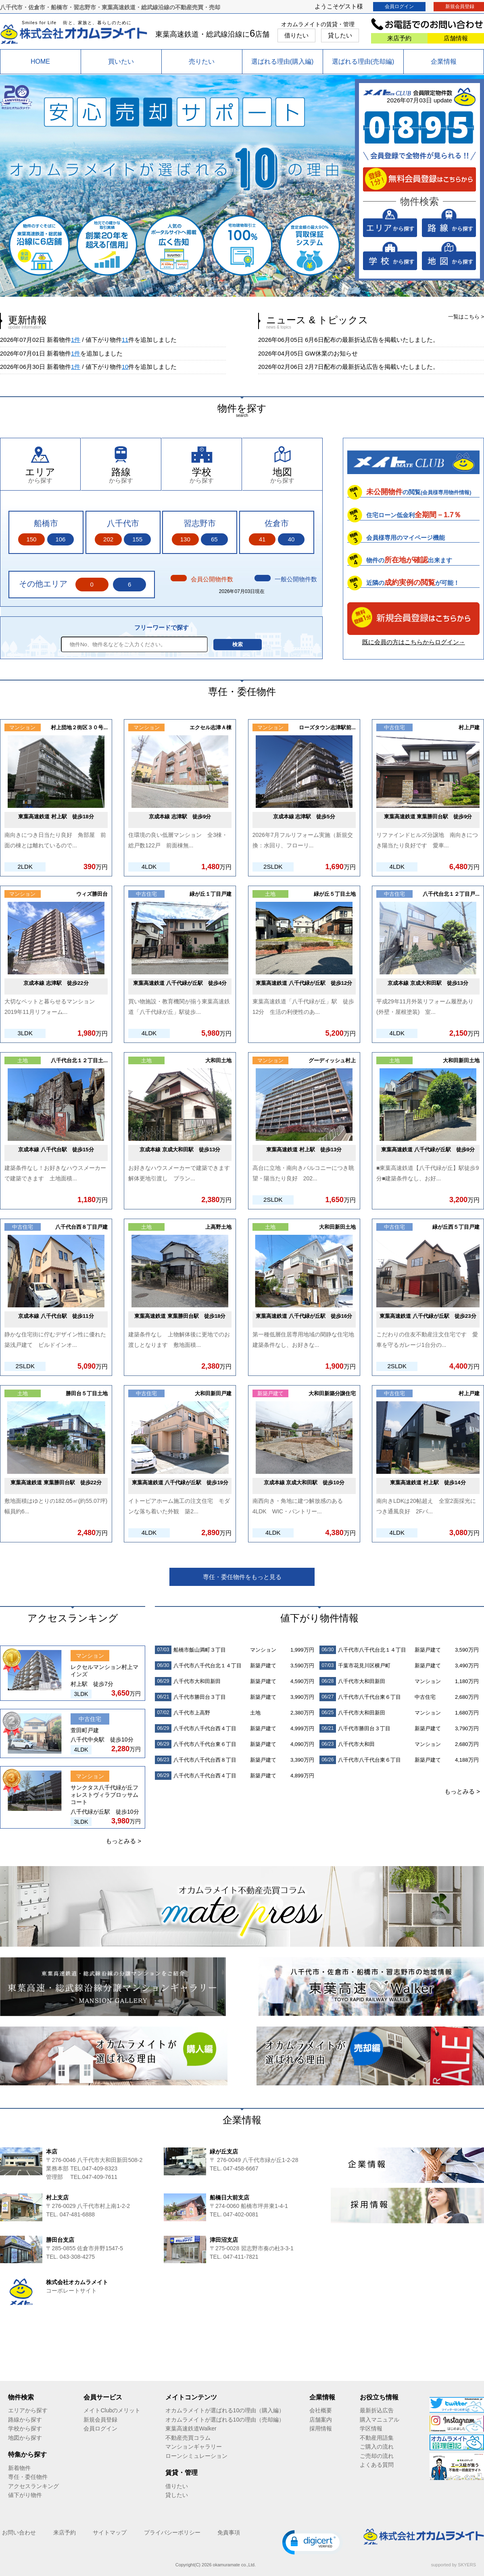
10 (125, 366)
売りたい (202, 61)
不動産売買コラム (188, 2438)
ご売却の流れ (377, 2456)
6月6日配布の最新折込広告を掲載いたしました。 (372, 339)
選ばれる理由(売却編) (363, 61)
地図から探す (25, 2438)
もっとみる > (123, 1840)
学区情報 (371, 2428)
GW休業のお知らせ (331, 353)
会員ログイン (399, 6)
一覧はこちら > (466, 317)
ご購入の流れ (377, 2446)
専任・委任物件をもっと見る (242, 1576)
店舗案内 (320, 2419)
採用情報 (320, 2428)
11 (125, 339)
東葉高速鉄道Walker (191, 2428)
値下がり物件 (25, 2495)
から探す (40, 475)
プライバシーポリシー (172, 2532)
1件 (75, 339)
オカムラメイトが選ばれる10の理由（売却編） (225, 2419)
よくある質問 (377, 2465)
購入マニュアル (379, 2419)
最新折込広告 (377, 2410)
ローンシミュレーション (196, 2456)
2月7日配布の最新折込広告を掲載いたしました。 (372, 366)
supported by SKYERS (453, 2564)
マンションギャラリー (193, 2446)
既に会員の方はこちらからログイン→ (413, 642)
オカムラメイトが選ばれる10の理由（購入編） (225, 2410)
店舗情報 (456, 38)
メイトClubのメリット (111, 2410)
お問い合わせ (19, 2532)
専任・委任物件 (28, 2477)
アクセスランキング (33, 2486)
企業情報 (444, 61)
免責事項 (228, 2532)
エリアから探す (28, 2410)
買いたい (121, 61)
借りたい (296, 35)
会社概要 (320, 2410)
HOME (40, 61)
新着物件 (19, 2468)
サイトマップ (110, 2532)
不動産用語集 (377, 2438)
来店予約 (399, 38)
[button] (312, 2542)
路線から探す (25, 2419)
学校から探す (25, 2428)
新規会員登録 (100, 2419)
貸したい (340, 35)
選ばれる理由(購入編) (282, 61)
